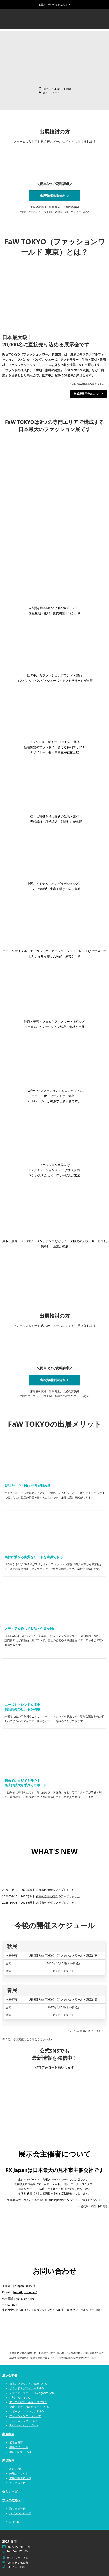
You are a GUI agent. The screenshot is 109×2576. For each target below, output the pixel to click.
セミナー (8, 2491)
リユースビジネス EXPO (23, 2421)
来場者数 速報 (44, 1890)
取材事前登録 (17, 2508)
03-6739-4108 (16, 2567)
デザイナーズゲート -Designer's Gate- (32, 2393)
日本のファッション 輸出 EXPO (28, 2383)
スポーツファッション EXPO (26, 2411)
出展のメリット (18, 2447)
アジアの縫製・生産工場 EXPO (28, 2402)
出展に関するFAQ (20, 2452)
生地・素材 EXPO (19, 2397)
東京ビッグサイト (17, 2558)
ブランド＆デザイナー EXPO (26, 2388)
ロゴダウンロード (20, 2513)
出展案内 (8, 2434)
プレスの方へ (11, 2500)
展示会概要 (9, 2375)
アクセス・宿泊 (18, 2482)
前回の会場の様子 (47, 1896)
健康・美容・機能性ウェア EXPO (29, 2406)
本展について (17, 2469)
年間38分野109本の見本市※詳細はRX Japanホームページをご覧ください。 (53, 2200)
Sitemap (14, 2521)
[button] (54, 195)
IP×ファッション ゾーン (23, 2425)
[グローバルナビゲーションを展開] (54, 4)
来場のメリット (18, 2473)
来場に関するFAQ (20, 2478)
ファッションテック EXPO (25, 2416)
